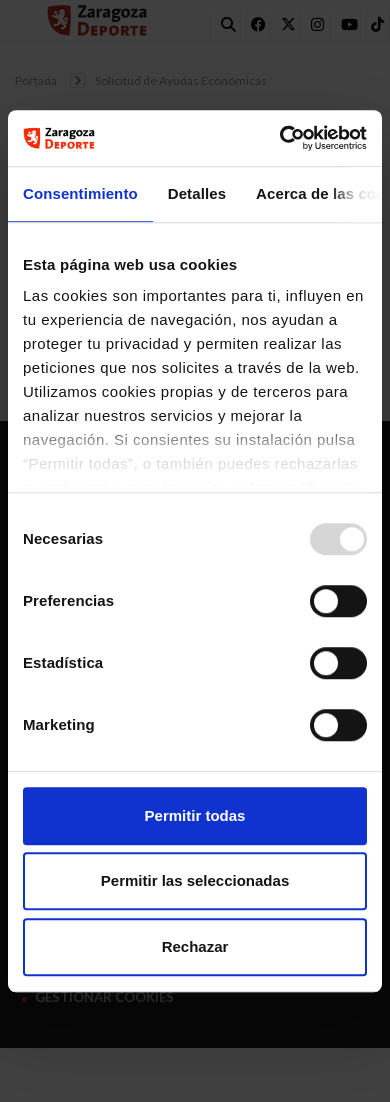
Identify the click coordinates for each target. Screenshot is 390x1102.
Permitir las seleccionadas (195, 880)
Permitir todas (195, 815)
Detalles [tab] (197, 193)
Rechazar (195, 946)
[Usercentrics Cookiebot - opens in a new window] (280, 138)
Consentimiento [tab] (80, 193)
